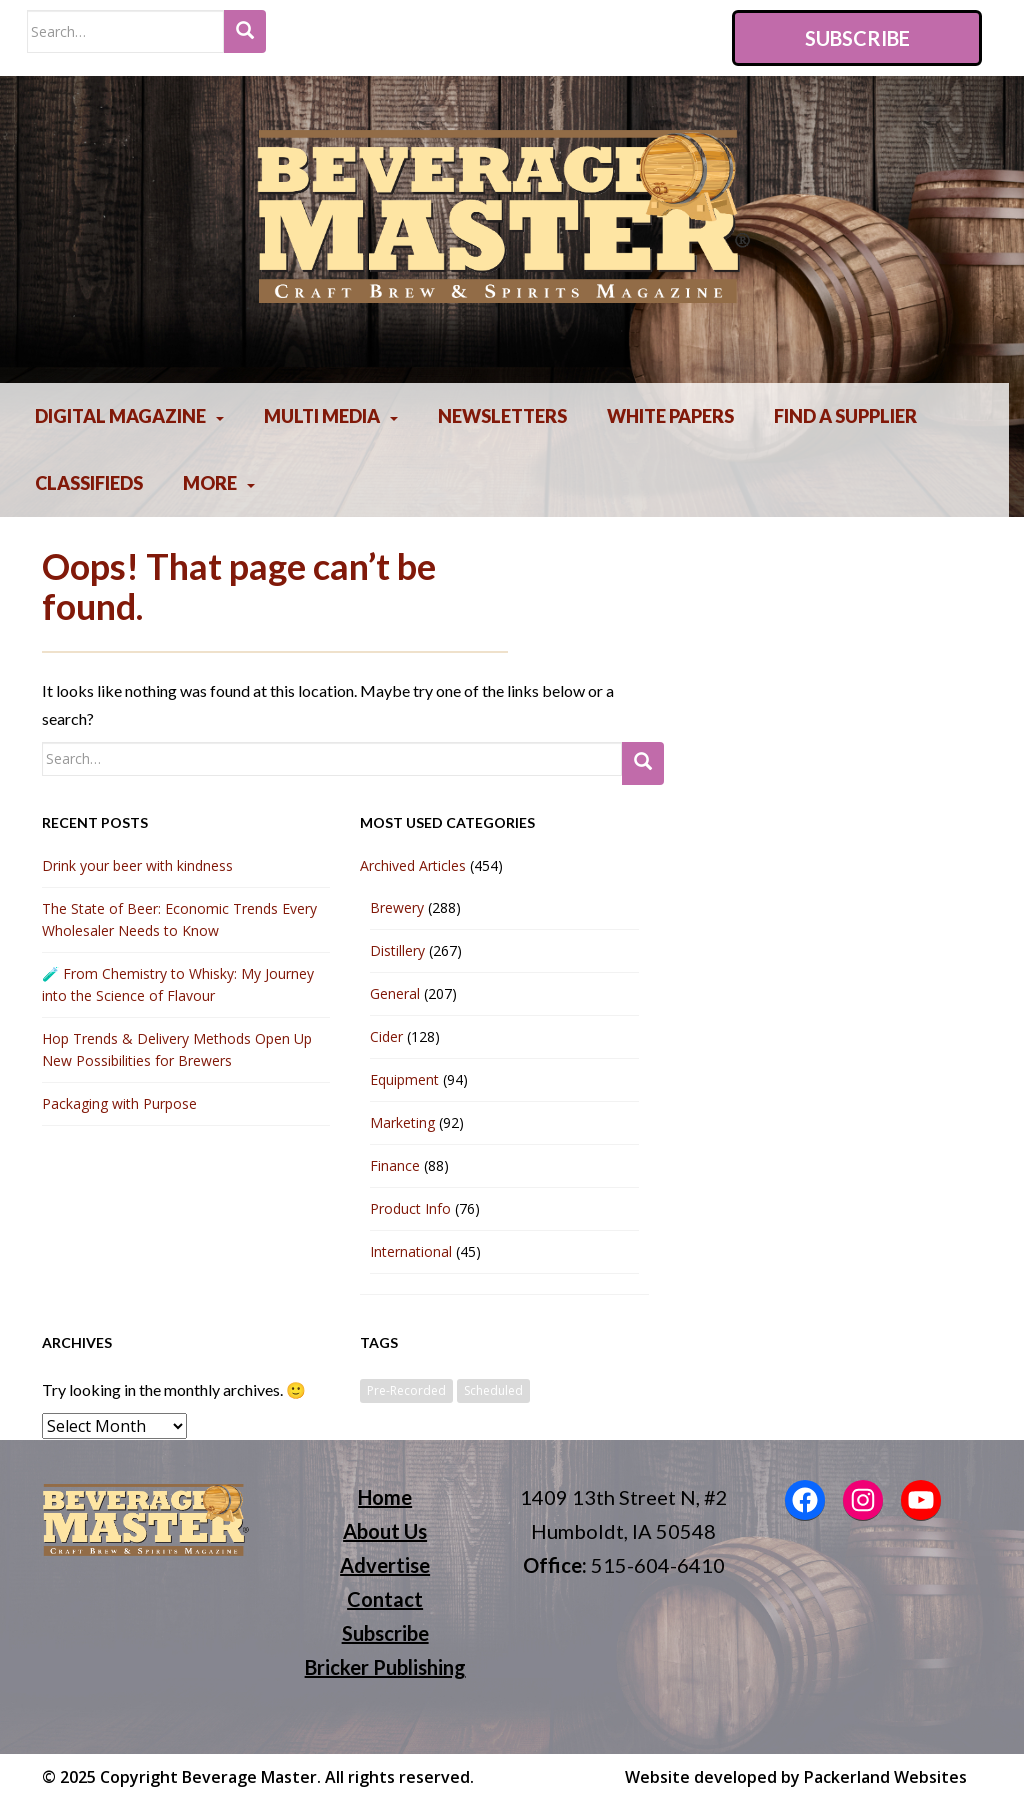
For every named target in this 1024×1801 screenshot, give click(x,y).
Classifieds (89, 483)
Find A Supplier (845, 416)
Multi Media (322, 416)
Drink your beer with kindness (137, 865)
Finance (395, 1165)
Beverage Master (249, 1777)
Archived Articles (413, 865)
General (395, 993)
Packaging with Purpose (119, 1103)
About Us (385, 1531)
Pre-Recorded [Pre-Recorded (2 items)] (406, 1390)
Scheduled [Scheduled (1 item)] (493, 1390)
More (210, 483)
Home (385, 1497)
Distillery (397, 950)
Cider (386, 1036)
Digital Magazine (120, 416)
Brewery (397, 907)
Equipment (404, 1079)
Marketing (402, 1122)
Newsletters (502, 416)
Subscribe (857, 38)
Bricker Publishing (385, 1667)
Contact (385, 1599)
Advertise (385, 1565)
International (411, 1251)
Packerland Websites (885, 1777)
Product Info (410, 1208)
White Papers (670, 416)
